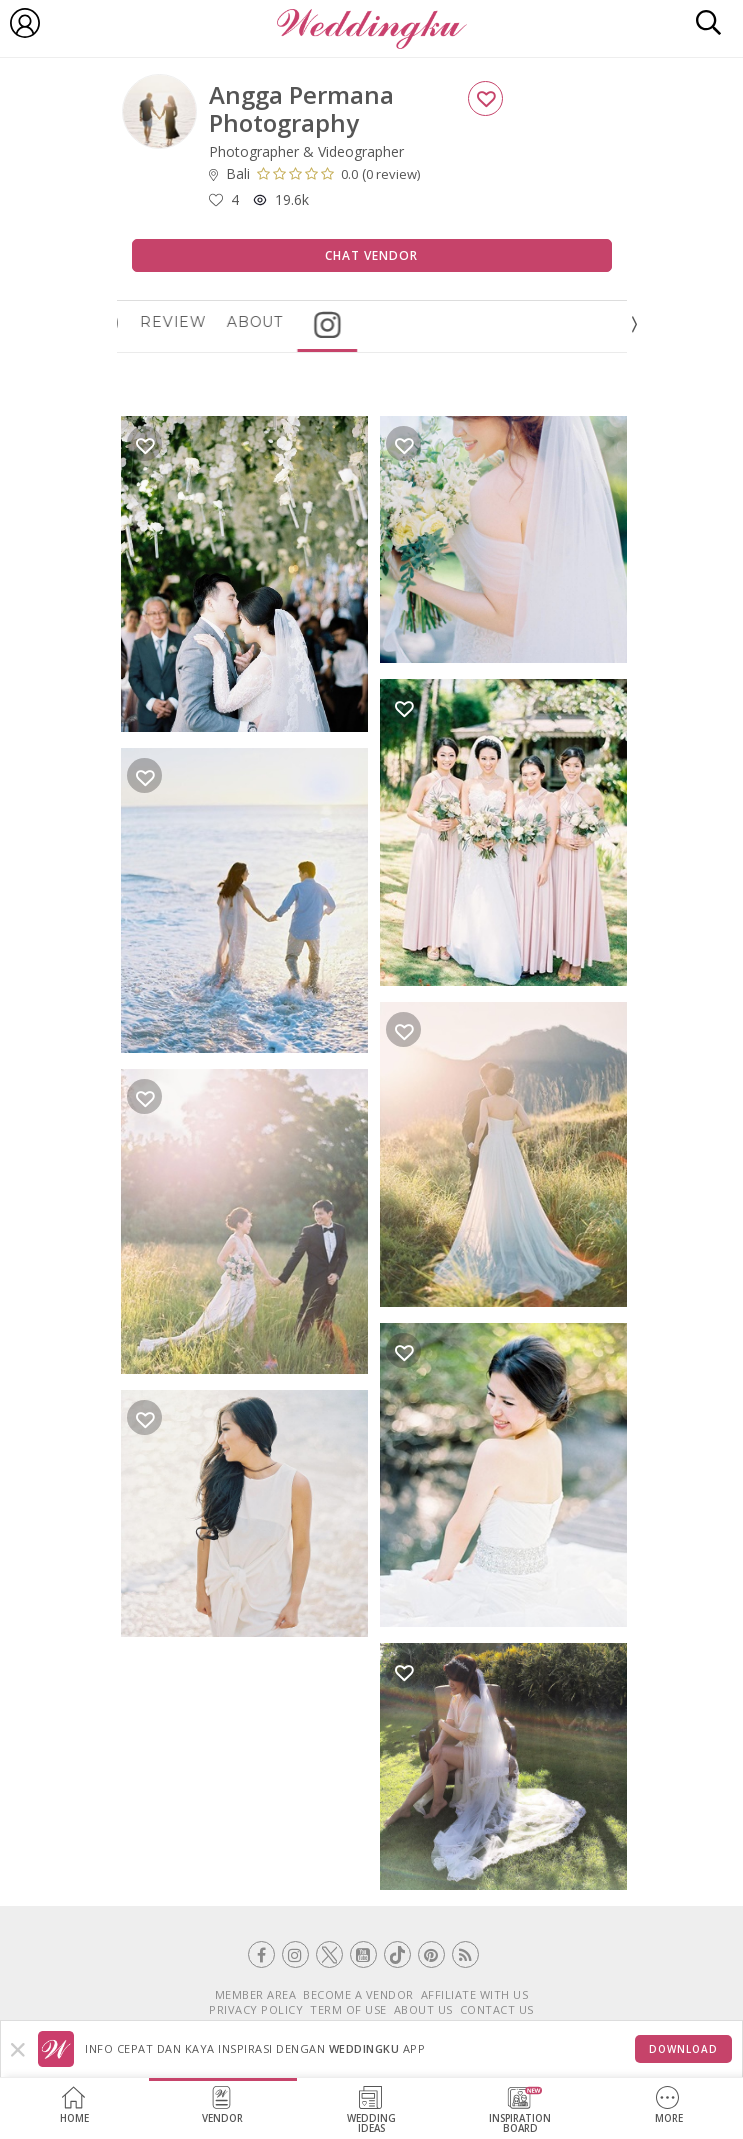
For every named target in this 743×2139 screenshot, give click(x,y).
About (311, 322)
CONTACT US (497, 2009)
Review (229, 322)
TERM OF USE (348, 2009)
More (669, 2105)
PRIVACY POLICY (256, 2009)
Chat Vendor (371, 255)
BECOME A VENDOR (358, 1994)
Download (683, 2049)
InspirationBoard (520, 2110)
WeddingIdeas (371, 2110)
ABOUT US (423, 2009)
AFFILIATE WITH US (475, 1994)
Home (74, 2105)
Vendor (222, 2105)
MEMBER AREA (256, 1994)
